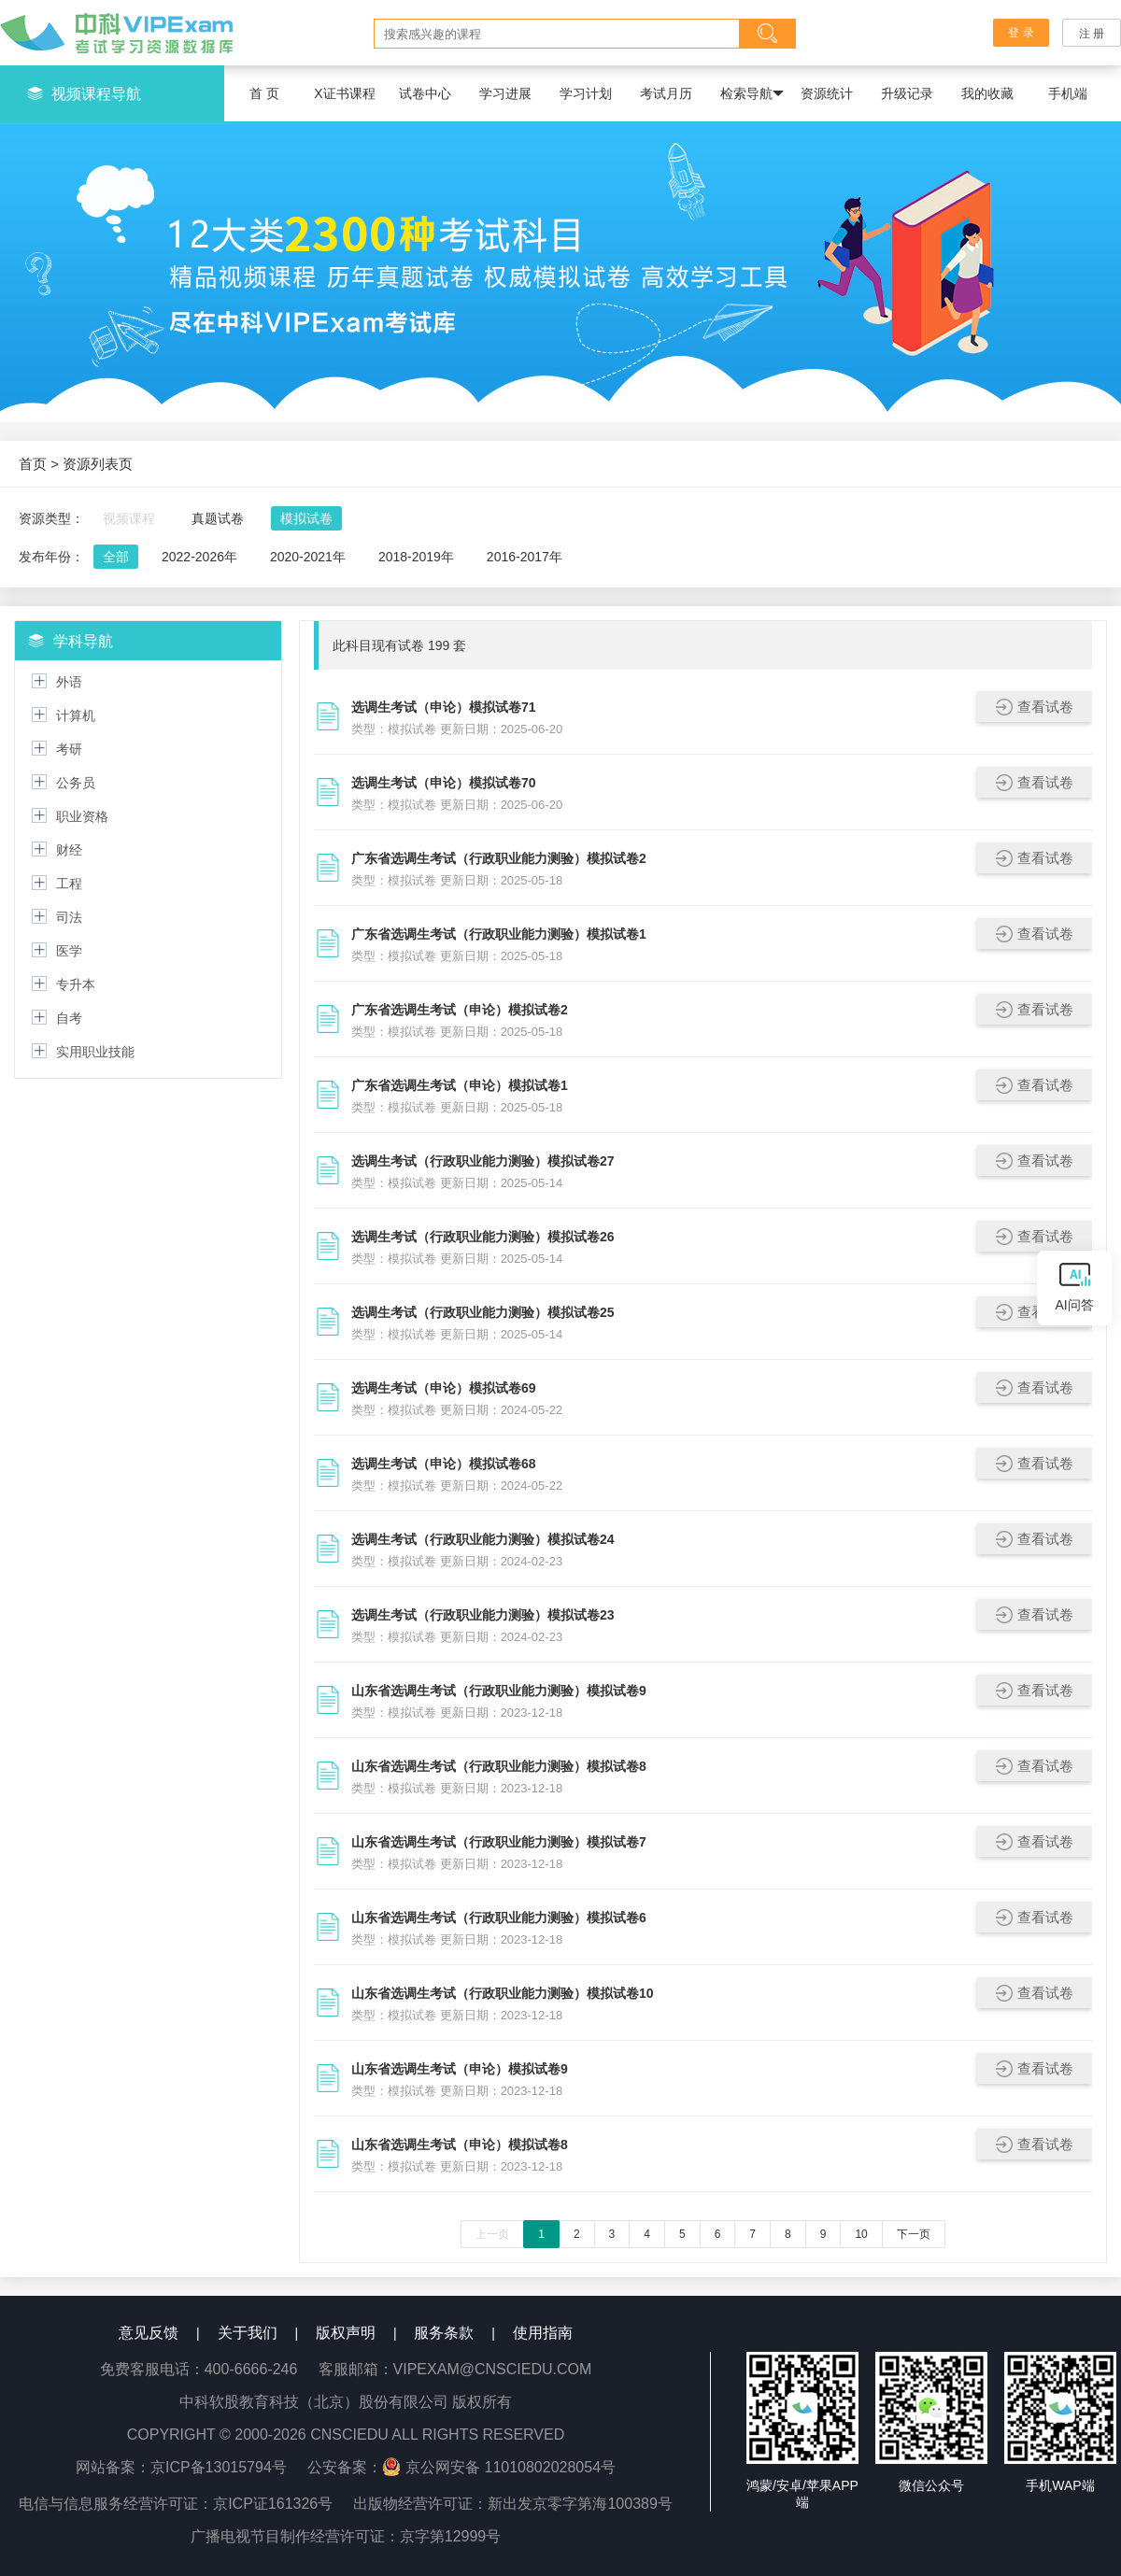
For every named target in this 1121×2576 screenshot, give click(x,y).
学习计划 (586, 93)
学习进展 (505, 93)
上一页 (492, 2234)
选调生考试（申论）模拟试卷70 (443, 782)
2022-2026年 (199, 556)
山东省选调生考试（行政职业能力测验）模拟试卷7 (498, 1841)
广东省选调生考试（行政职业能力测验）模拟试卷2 (498, 858)
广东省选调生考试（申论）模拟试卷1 (459, 1085)
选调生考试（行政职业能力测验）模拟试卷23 (483, 1614)
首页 (33, 464)
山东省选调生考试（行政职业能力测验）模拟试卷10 (502, 1993)
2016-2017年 (524, 556)
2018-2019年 (416, 556)
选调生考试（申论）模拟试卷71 (443, 707)
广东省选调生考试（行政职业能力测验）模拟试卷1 (498, 934)
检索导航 (752, 94)
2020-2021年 (308, 556)
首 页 (264, 93)
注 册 (1091, 33)
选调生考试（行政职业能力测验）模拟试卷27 (483, 1161)
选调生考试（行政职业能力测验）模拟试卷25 (483, 1312)
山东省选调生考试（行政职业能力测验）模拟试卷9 (498, 1690)
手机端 (1067, 93)
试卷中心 (425, 93)
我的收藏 (987, 93)
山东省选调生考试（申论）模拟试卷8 (459, 2144)
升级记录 (907, 93)
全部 (116, 556)
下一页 (913, 2234)
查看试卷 (1034, 707)
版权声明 (346, 2333)
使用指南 (543, 2333)
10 (861, 2234)
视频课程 (129, 518)
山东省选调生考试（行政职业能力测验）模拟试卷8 (498, 1766)
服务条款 (444, 2333)
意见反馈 (148, 2333)
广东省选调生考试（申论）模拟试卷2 (459, 1009)
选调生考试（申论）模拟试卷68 (443, 1463)
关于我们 (247, 2333)
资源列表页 (98, 464)
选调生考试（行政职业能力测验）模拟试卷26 (483, 1236)
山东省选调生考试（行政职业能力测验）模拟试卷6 (498, 1917)
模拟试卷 (306, 518)
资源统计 (827, 93)
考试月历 (666, 93)
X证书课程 (344, 93)
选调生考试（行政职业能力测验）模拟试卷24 (483, 1539)
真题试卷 (218, 518)
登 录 (1021, 32)
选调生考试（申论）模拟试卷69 (443, 1387)
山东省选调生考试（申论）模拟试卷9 (459, 2068)
